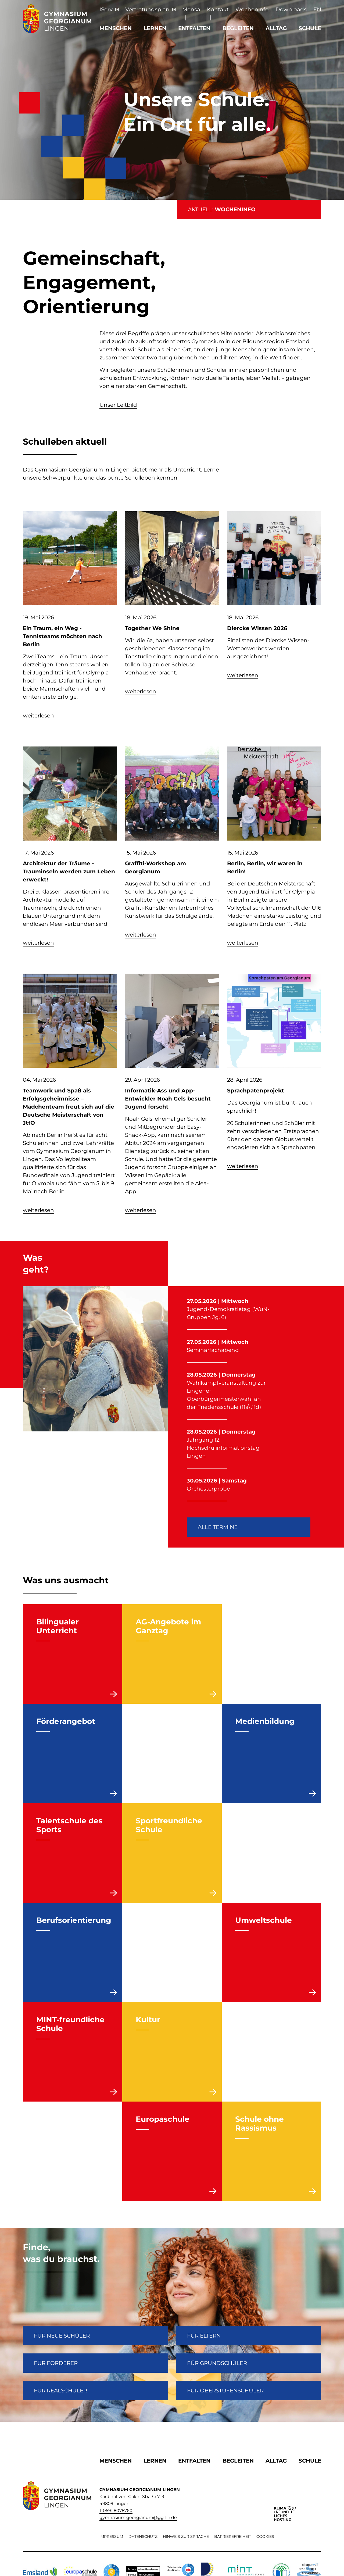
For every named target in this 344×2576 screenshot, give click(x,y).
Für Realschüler (60, 2390)
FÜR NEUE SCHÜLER (62, 2335)
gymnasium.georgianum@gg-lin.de (138, 2517)
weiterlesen (38, 715)
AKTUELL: (222, 209)
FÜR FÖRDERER (56, 2363)
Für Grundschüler (217, 2363)
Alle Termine (218, 1527)
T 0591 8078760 (115, 2510)
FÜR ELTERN (204, 2335)
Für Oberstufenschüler (225, 2390)
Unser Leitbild (118, 405)
